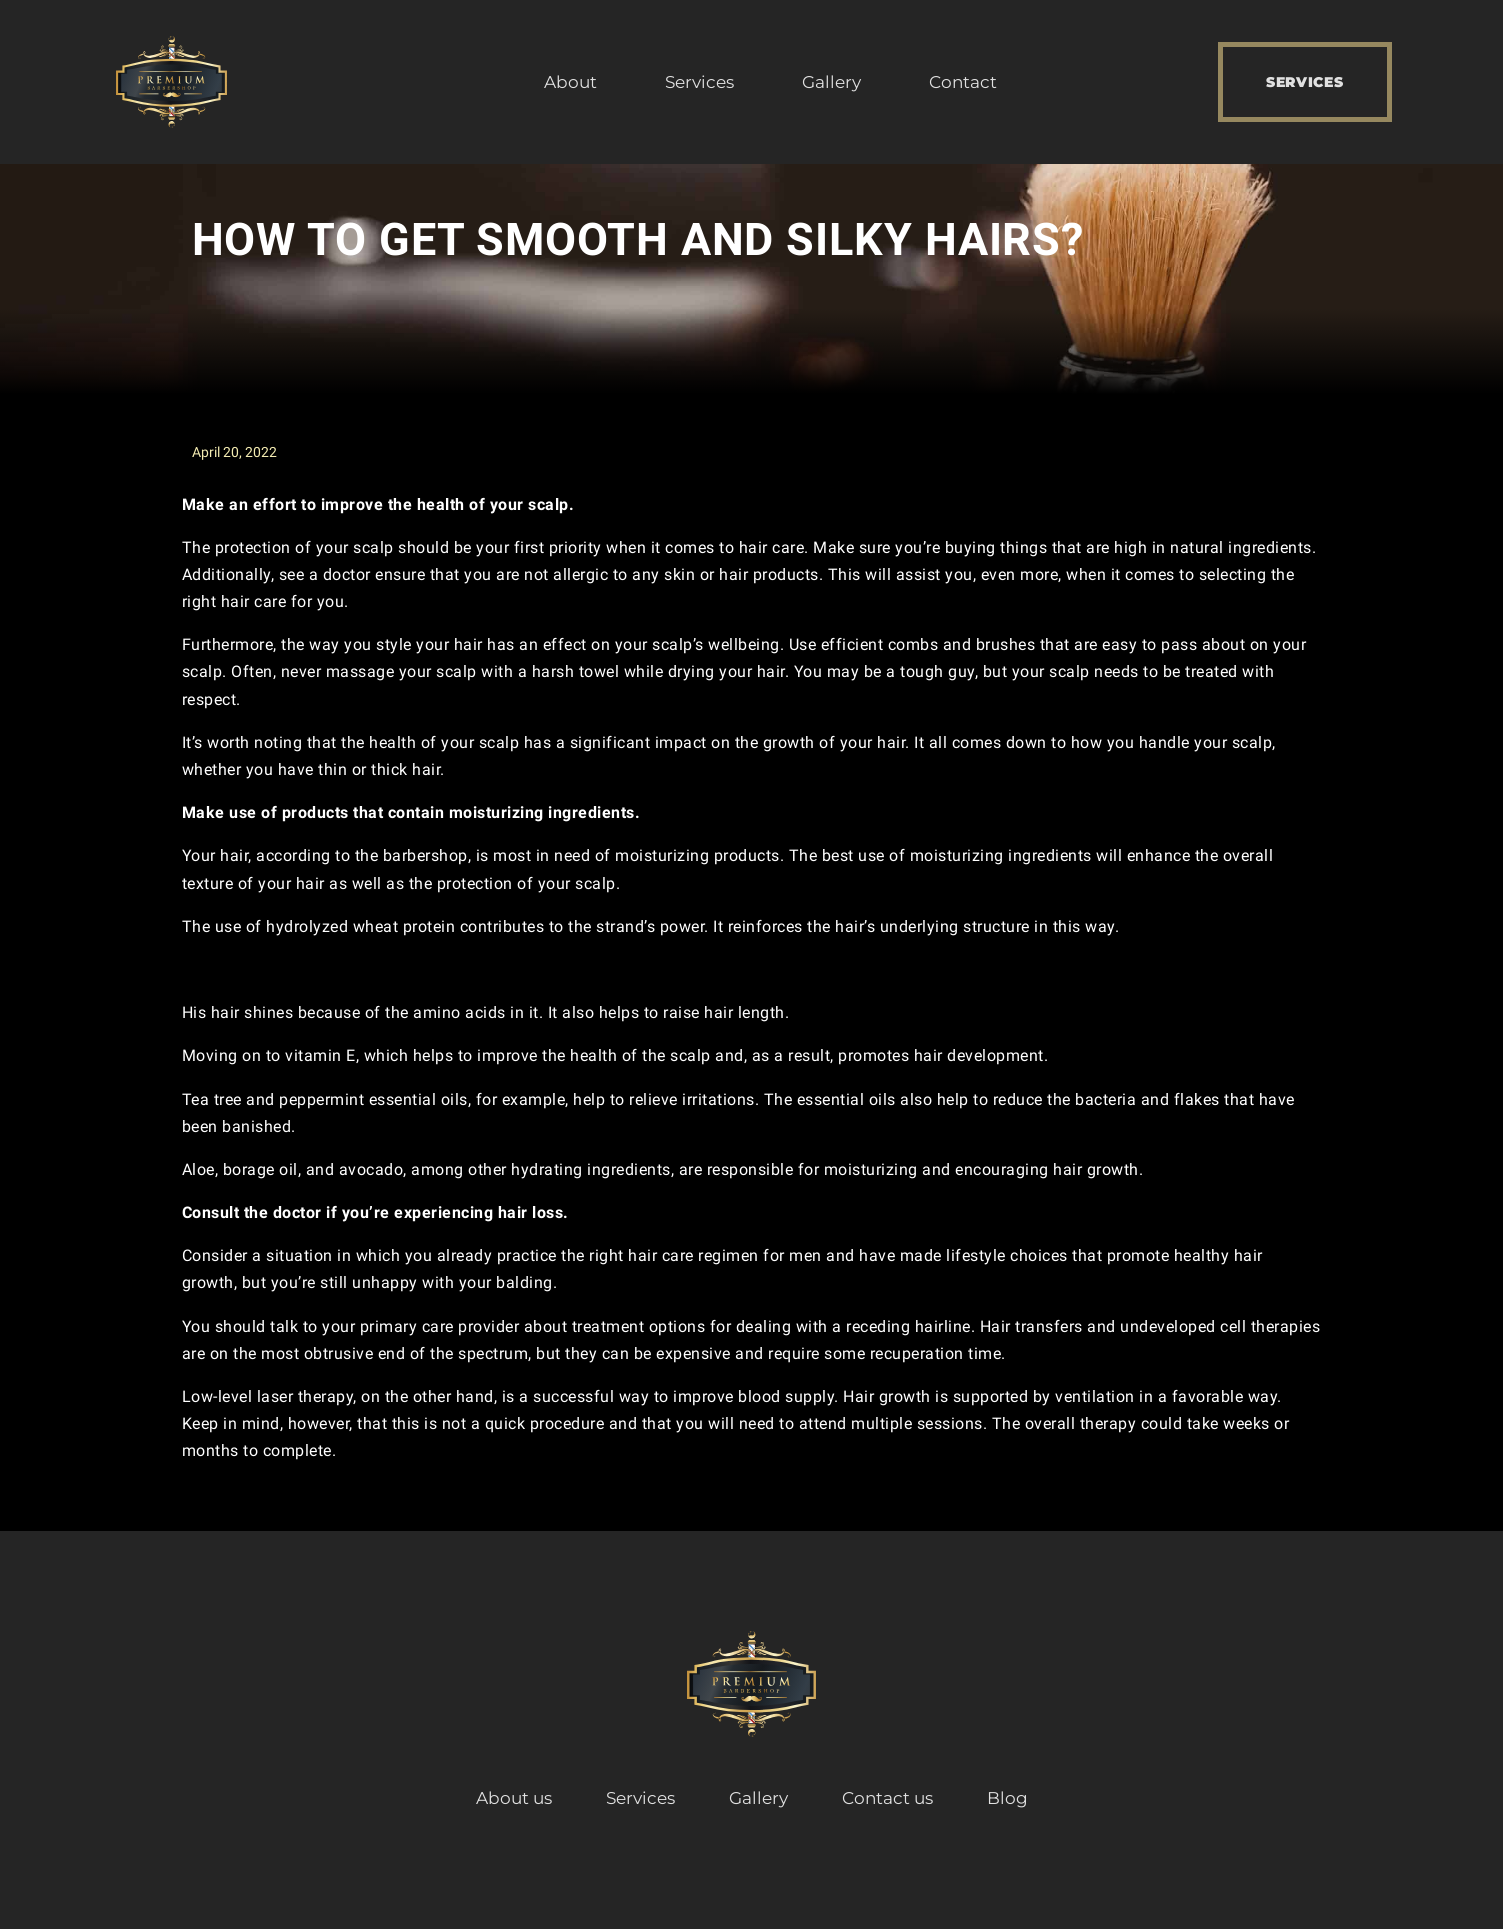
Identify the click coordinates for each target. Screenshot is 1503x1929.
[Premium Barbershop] (172, 82)
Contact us (887, 1798)
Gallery (831, 82)
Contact (963, 82)
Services (699, 82)
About (570, 82)
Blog (1007, 1798)
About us (514, 1798)
